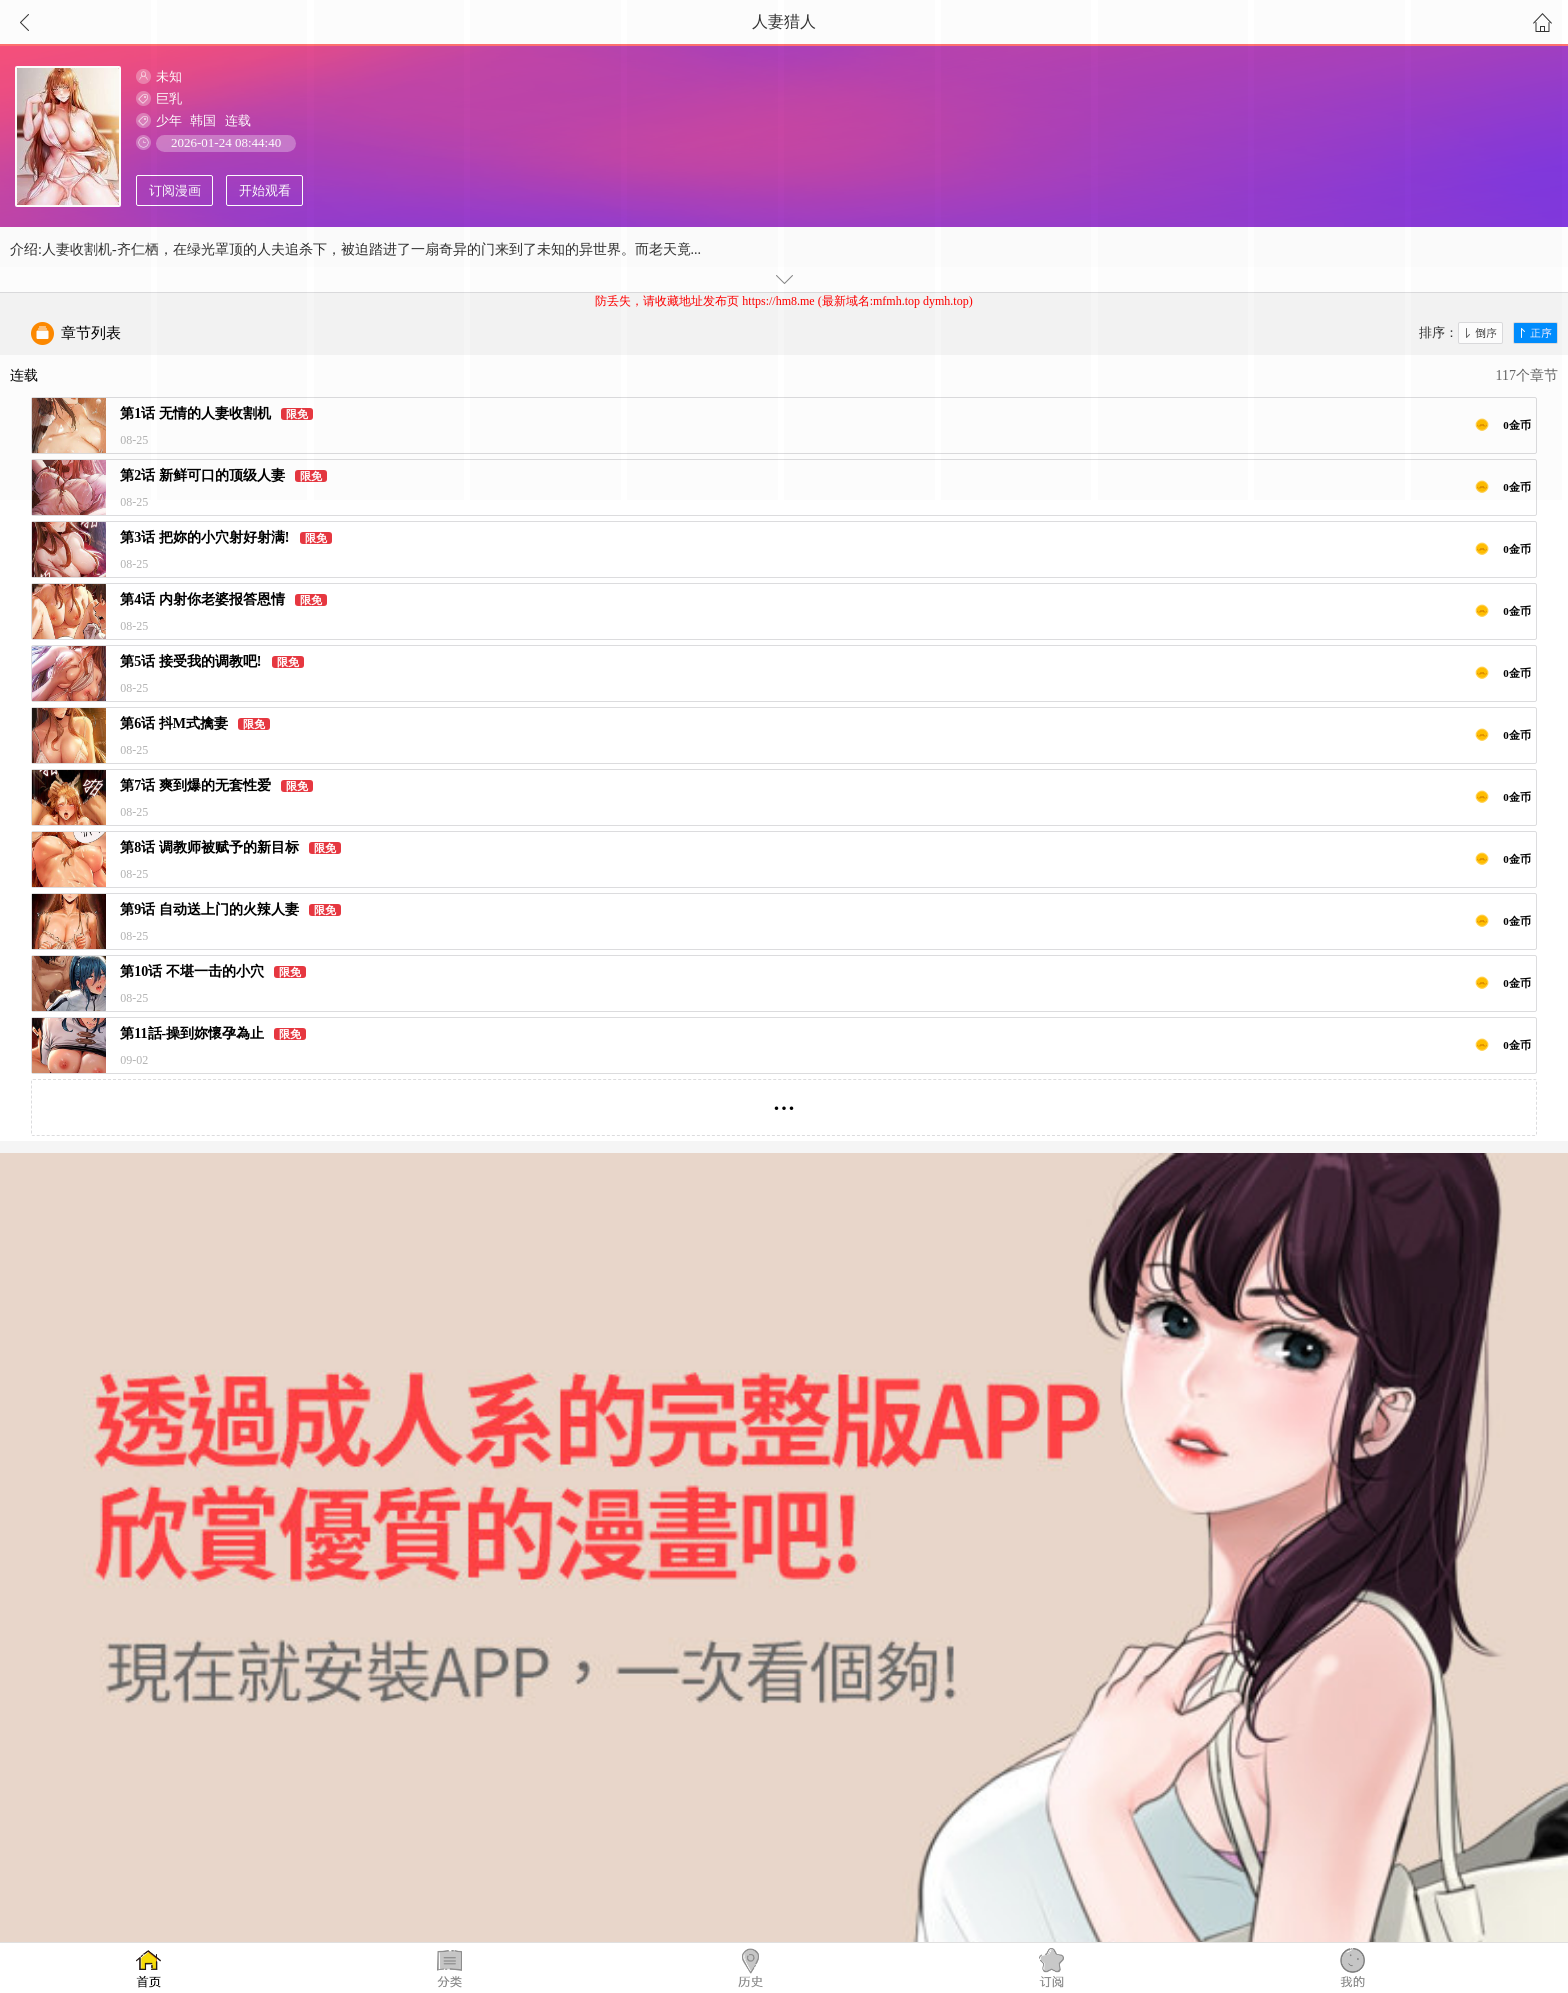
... (784, 1099)
